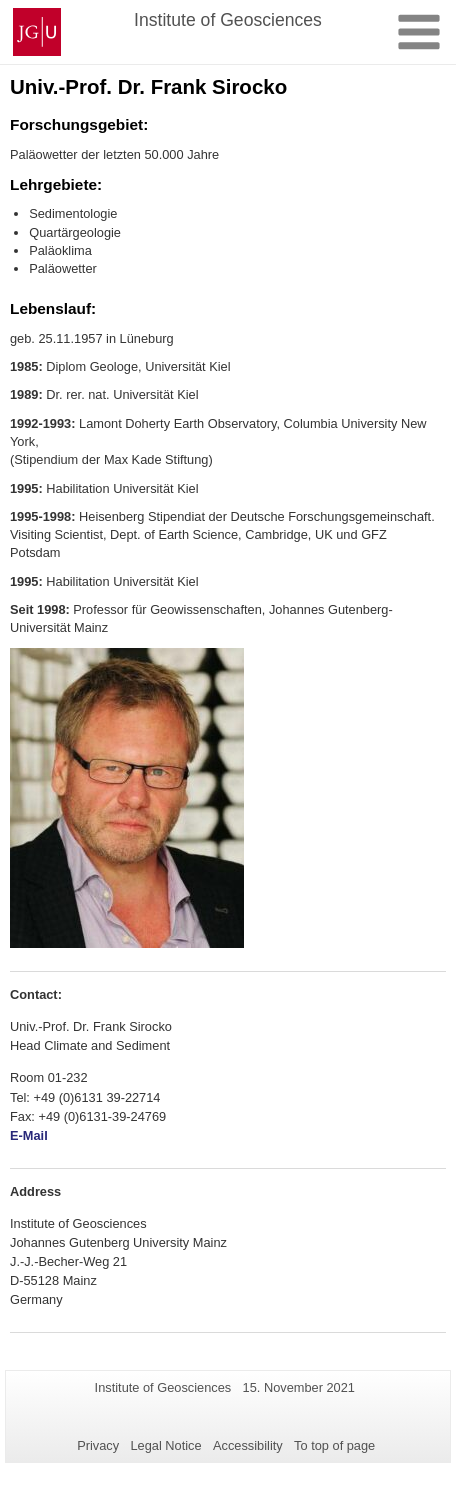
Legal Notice (165, 1445)
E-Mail (29, 1135)
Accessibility (248, 1445)
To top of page (334, 1445)
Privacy (98, 1445)
